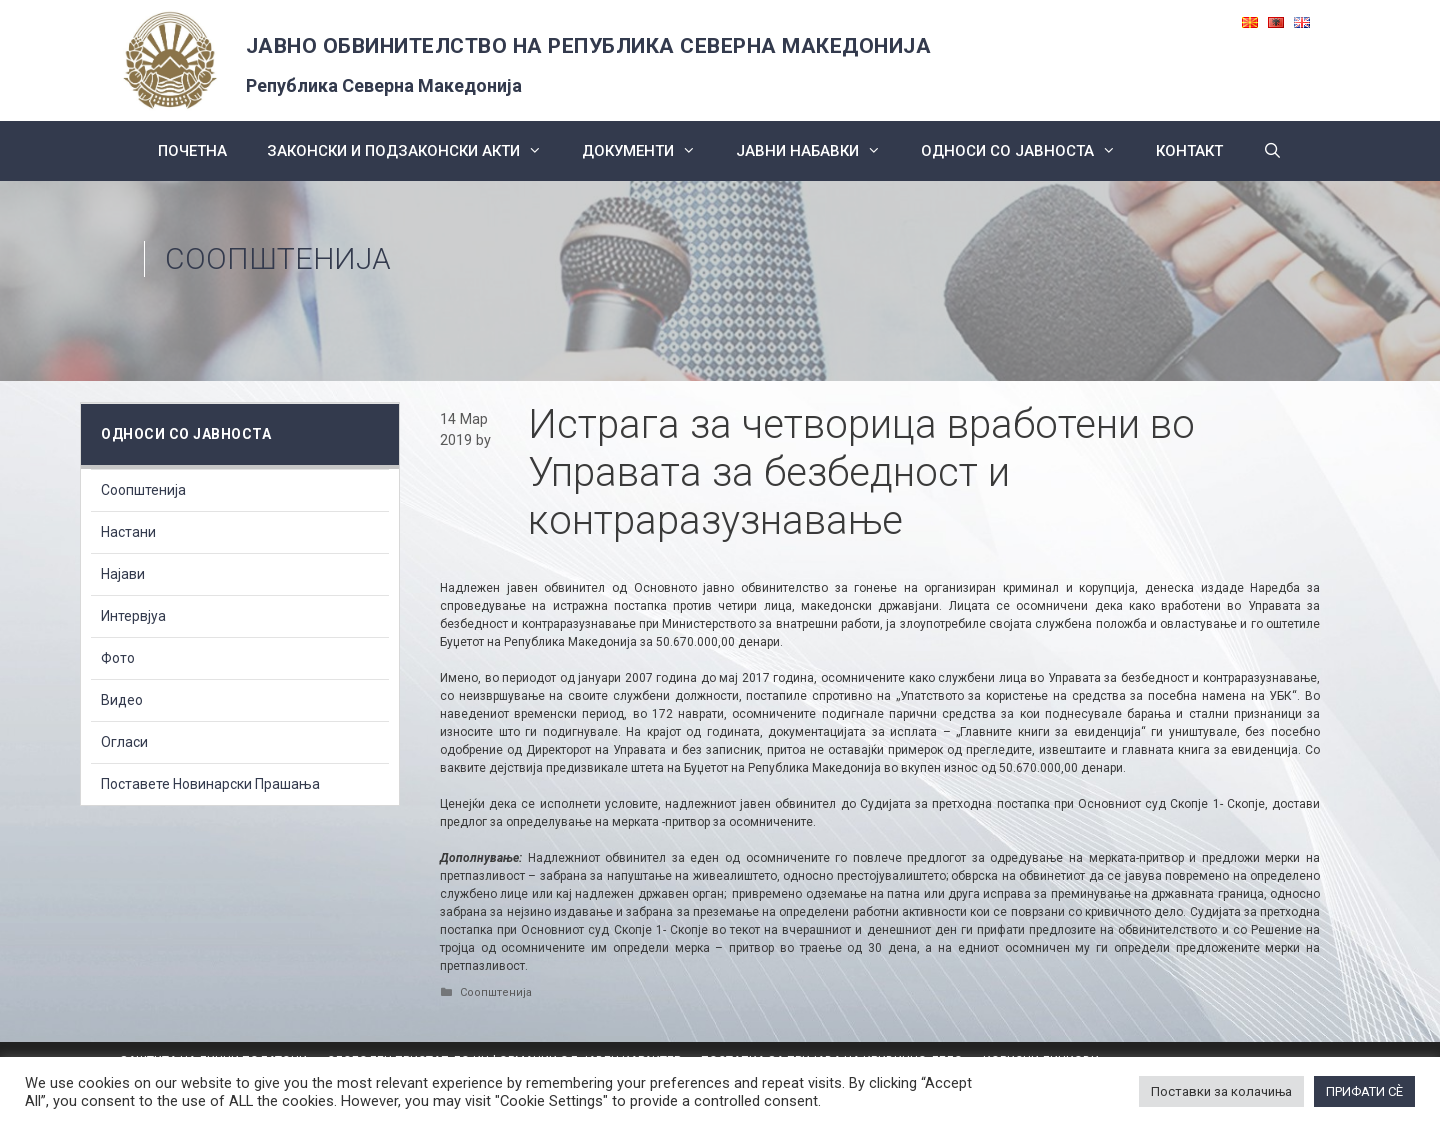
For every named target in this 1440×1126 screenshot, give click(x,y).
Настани (128, 532)
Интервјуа (133, 616)
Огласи (124, 742)
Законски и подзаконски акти (414, 151)
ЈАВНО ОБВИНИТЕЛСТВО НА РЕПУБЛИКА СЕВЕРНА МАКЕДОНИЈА (589, 46)
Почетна (192, 151)
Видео (122, 700)
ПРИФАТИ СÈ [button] (1364, 1091)
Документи (649, 151)
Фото (118, 658)
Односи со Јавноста (1028, 151)
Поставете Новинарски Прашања (210, 784)
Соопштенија (278, 258)
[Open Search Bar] (1272, 151)
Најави (123, 574)
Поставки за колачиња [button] (1221, 1091)
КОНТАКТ (1189, 151)
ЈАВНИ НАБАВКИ (818, 151)
